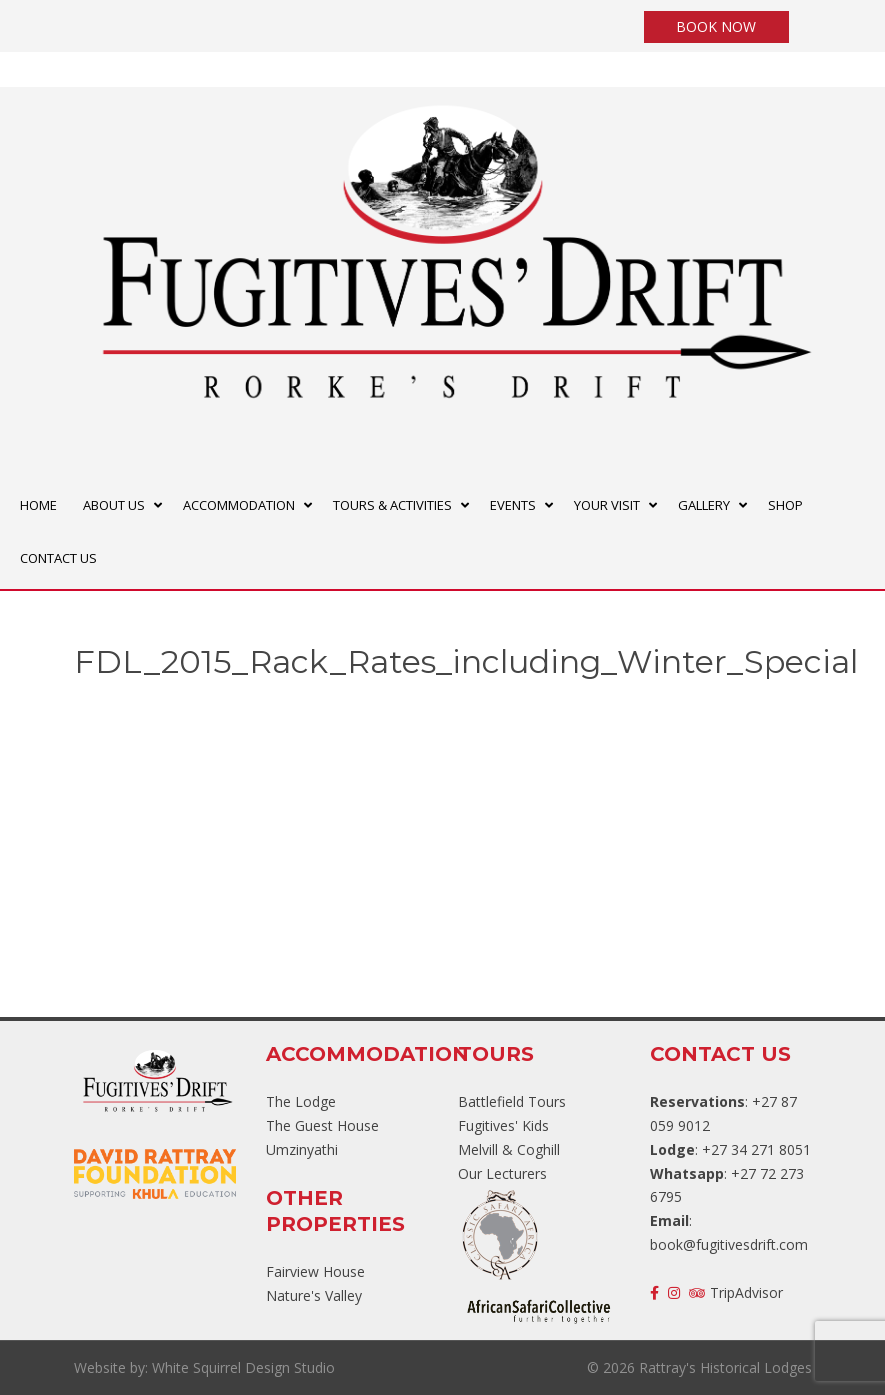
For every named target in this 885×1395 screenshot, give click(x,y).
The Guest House (322, 1125)
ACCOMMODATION (239, 505)
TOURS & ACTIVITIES (392, 505)
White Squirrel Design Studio (243, 1367)
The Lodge (301, 1101)
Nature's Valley (314, 1295)
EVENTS (513, 505)
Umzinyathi (302, 1149)
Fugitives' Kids (503, 1125)
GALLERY (704, 505)
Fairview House (315, 1271)
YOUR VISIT (607, 505)
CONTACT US (58, 558)
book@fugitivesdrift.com (729, 1244)
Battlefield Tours (512, 1101)
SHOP (785, 505)
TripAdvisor (736, 1292)
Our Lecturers (502, 1173)
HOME (38, 505)
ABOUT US (114, 505)
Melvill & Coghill (509, 1149)
